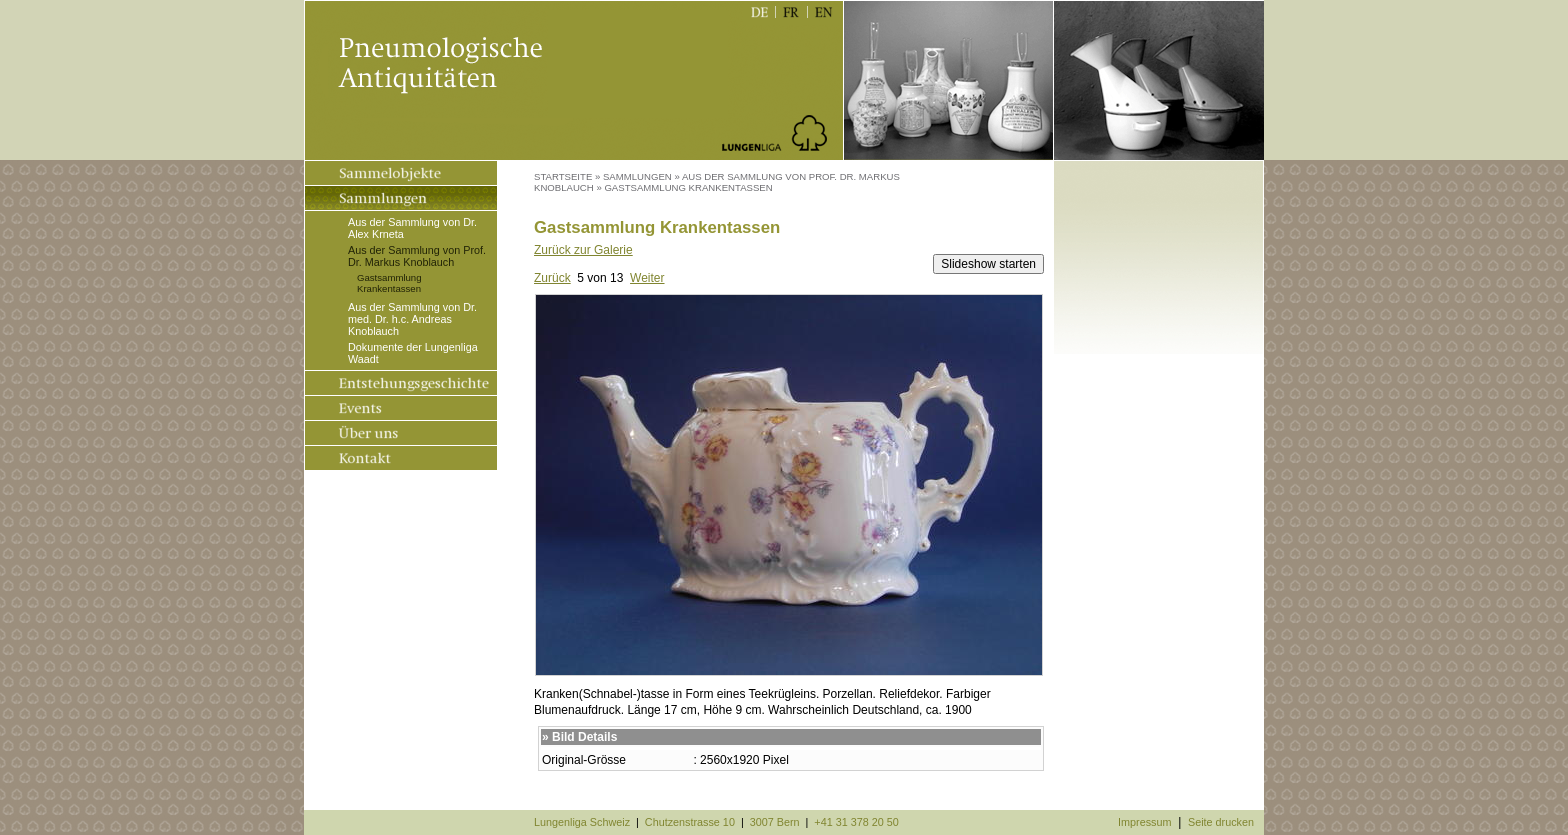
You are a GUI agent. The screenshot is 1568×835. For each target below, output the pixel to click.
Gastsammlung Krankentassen (389, 283)
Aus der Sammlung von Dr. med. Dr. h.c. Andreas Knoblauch (412, 319)
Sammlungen (637, 176)
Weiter (647, 278)
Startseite (563, 176)
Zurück (552, 278)
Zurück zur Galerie (583, 250)
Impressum (1144, 822)
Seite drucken (1221, 822)
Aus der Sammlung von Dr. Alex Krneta (412, 228)
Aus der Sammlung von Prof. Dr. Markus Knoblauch (417, 256)
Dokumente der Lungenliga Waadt (413, 353)
